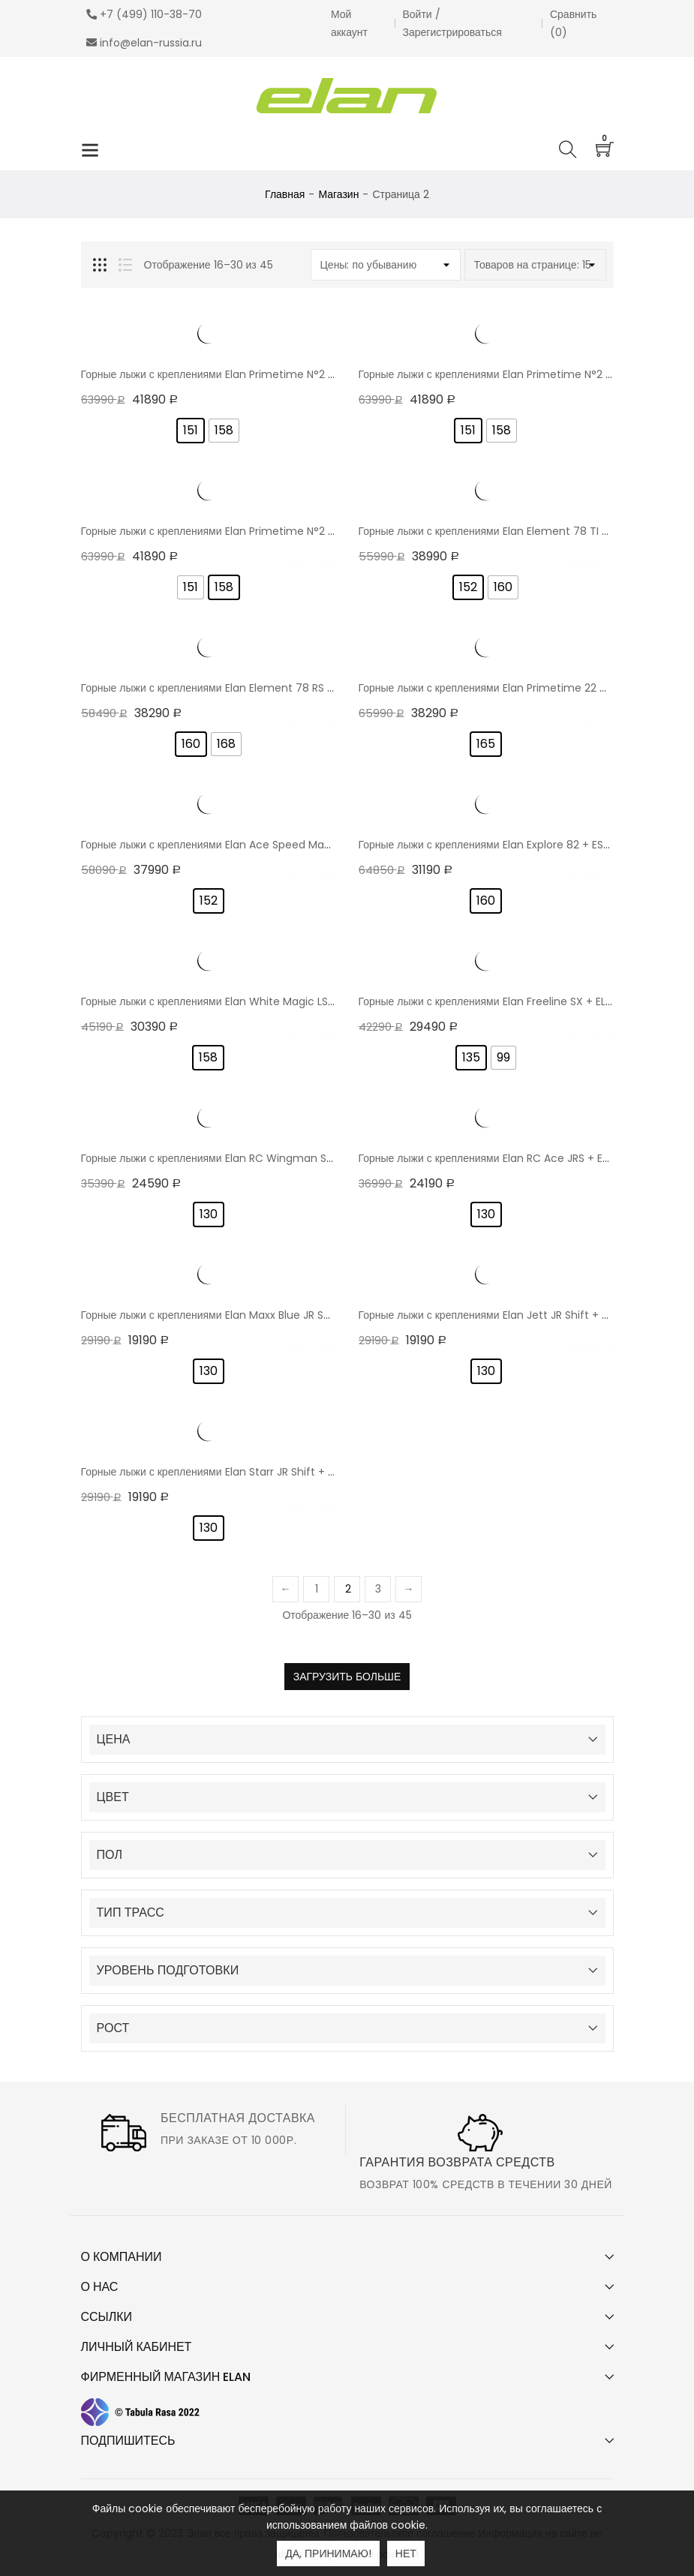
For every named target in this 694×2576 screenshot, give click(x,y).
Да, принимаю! (328, 2553)
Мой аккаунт (349, 23)
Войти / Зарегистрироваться (452, 23)
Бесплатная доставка (238, 2118)
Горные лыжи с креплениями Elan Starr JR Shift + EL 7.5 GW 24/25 (246, 1471)
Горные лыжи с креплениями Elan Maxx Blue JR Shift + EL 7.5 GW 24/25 (259, 1315)
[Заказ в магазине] (386, 265)
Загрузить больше (347, 1676)
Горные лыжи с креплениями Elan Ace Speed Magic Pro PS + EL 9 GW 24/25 (271, 844)
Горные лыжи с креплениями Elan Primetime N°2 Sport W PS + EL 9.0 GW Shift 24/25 (294, 374)
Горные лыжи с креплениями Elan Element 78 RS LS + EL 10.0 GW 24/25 (259, 687)
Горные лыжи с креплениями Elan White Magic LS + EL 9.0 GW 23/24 (253, 1001)
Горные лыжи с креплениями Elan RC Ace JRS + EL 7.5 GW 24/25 (519, 1158)
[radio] (190, 430)
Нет (405, 2553)
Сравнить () (573, 23)
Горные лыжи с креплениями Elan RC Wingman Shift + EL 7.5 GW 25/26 (260, 1158)
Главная (285, 194)
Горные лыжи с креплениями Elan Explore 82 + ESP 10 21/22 (505, 844)
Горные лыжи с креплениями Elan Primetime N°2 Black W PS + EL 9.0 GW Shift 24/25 (294, 531)
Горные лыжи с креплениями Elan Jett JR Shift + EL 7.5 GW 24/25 (522, 1315)
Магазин (338, 194)
